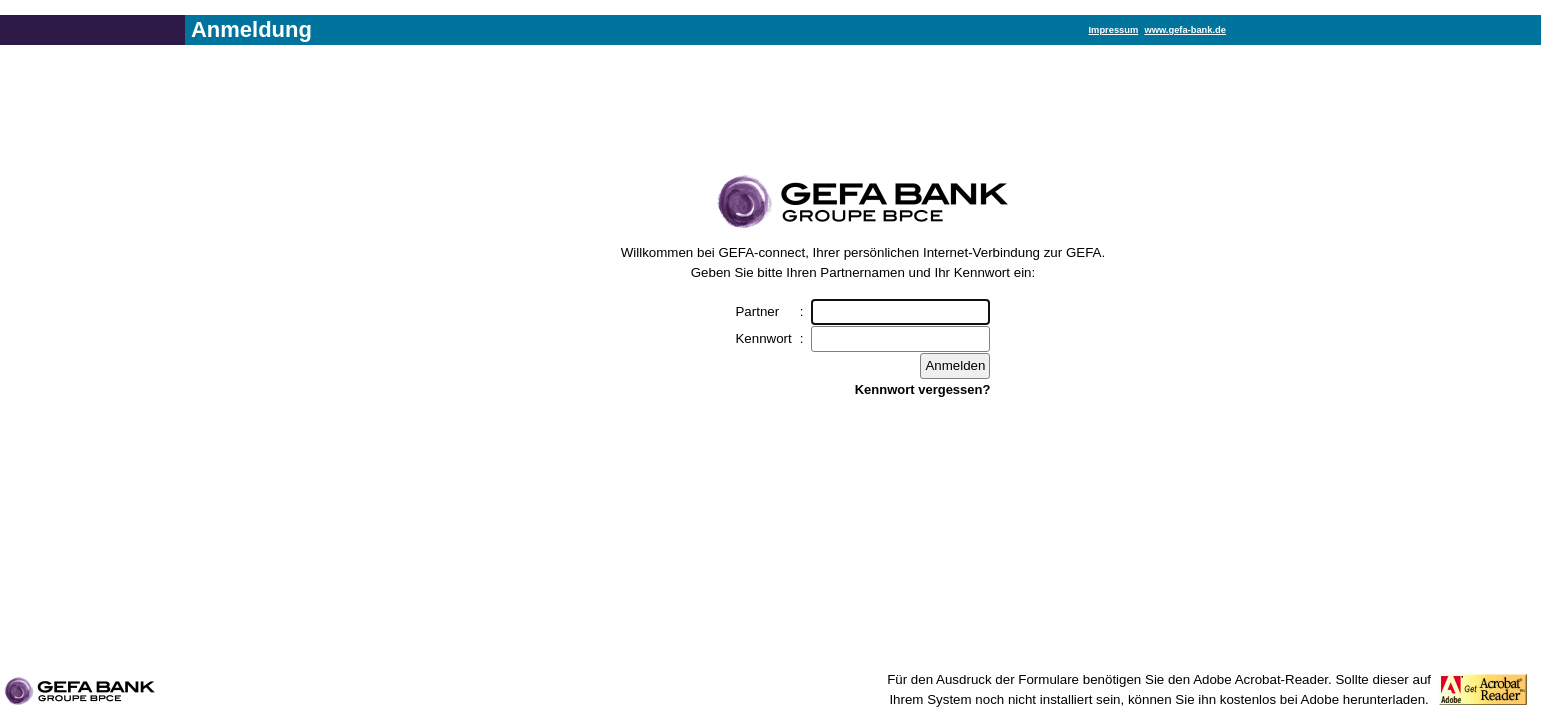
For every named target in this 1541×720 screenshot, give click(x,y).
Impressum (1114, 30)
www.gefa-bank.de (1185, 30)
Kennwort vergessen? (923, 389)
